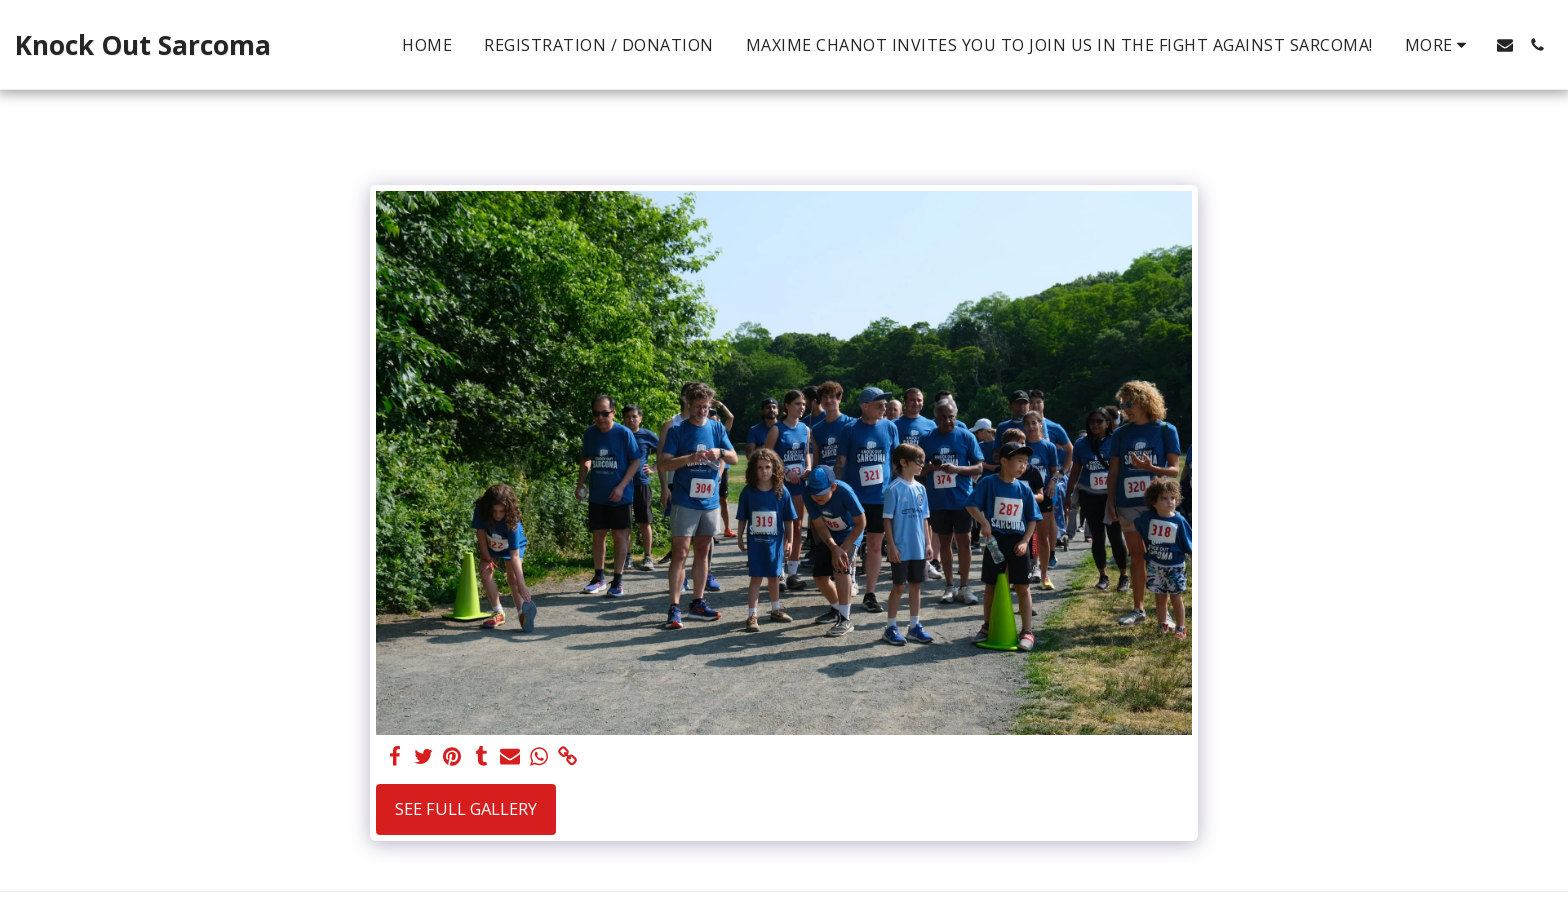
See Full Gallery (466, 808)
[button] (1505, 45)
